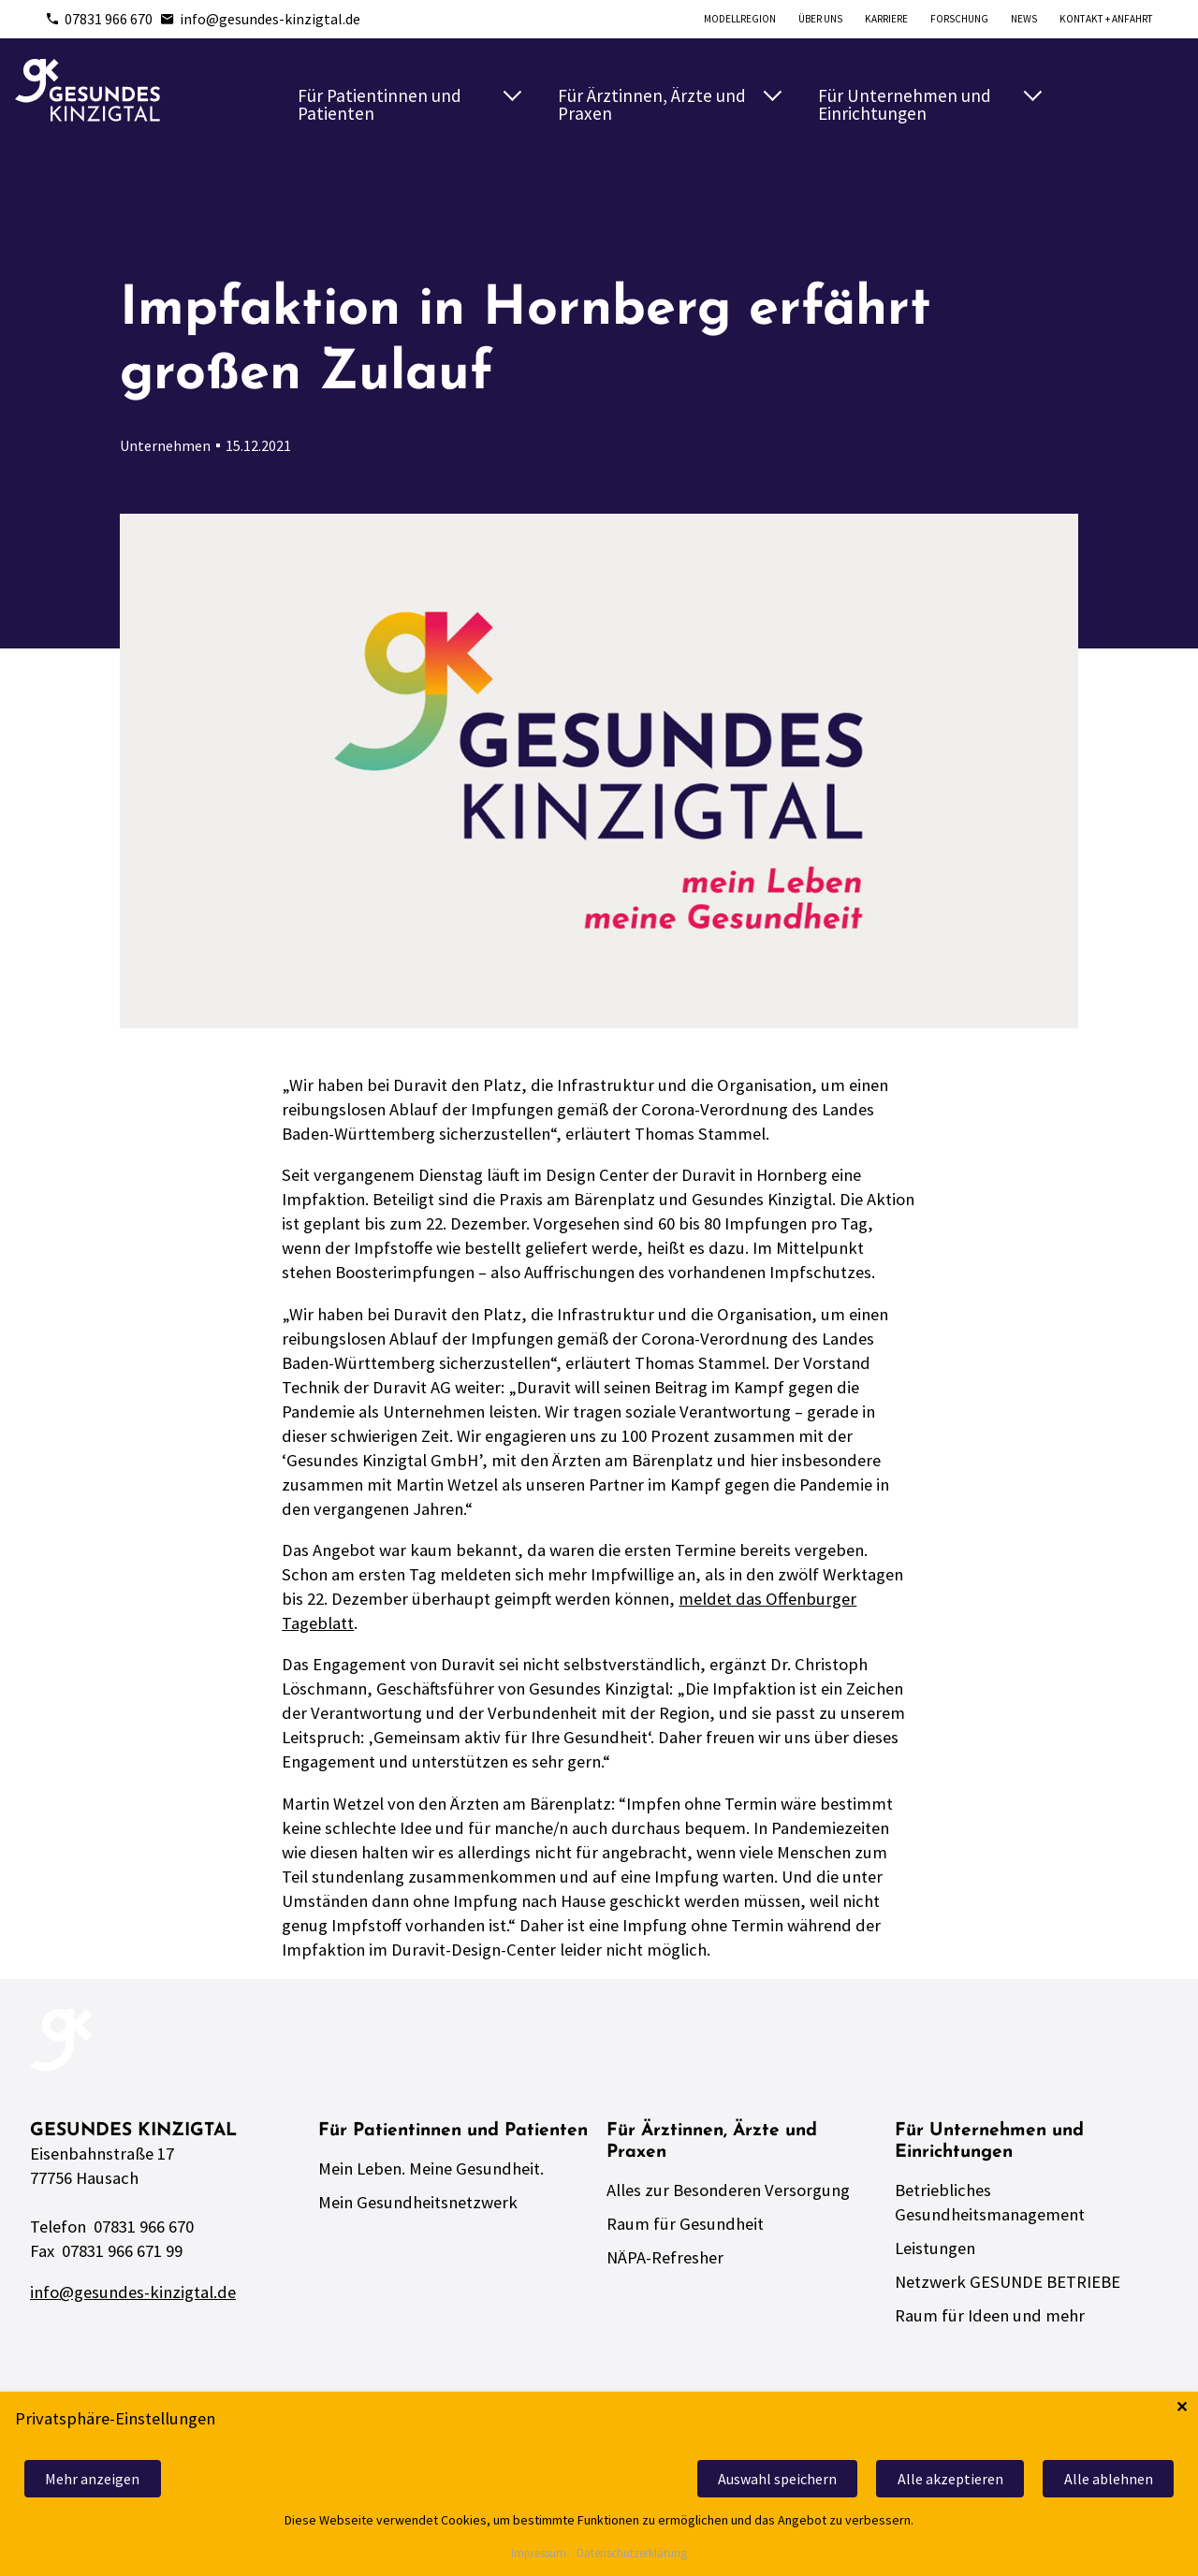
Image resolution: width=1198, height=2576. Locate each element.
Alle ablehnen (1108, 2478)
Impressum (538, 2554)
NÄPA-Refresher (664, 2257)
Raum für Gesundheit (685, 2223)
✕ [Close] (1182, 2407)
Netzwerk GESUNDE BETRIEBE (1007, 2281)
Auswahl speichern (777, 2478)
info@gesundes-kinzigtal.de (260, 18)
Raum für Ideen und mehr (990, 2315)
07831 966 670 (99, 18)
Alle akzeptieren (950, 2478)
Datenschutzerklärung (632, 2554)
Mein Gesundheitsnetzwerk (418, 2202)
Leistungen (935, 2248)
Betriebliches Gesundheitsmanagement (990, 2202)
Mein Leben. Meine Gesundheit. (431, 2168)
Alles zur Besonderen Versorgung (728, 2190)
